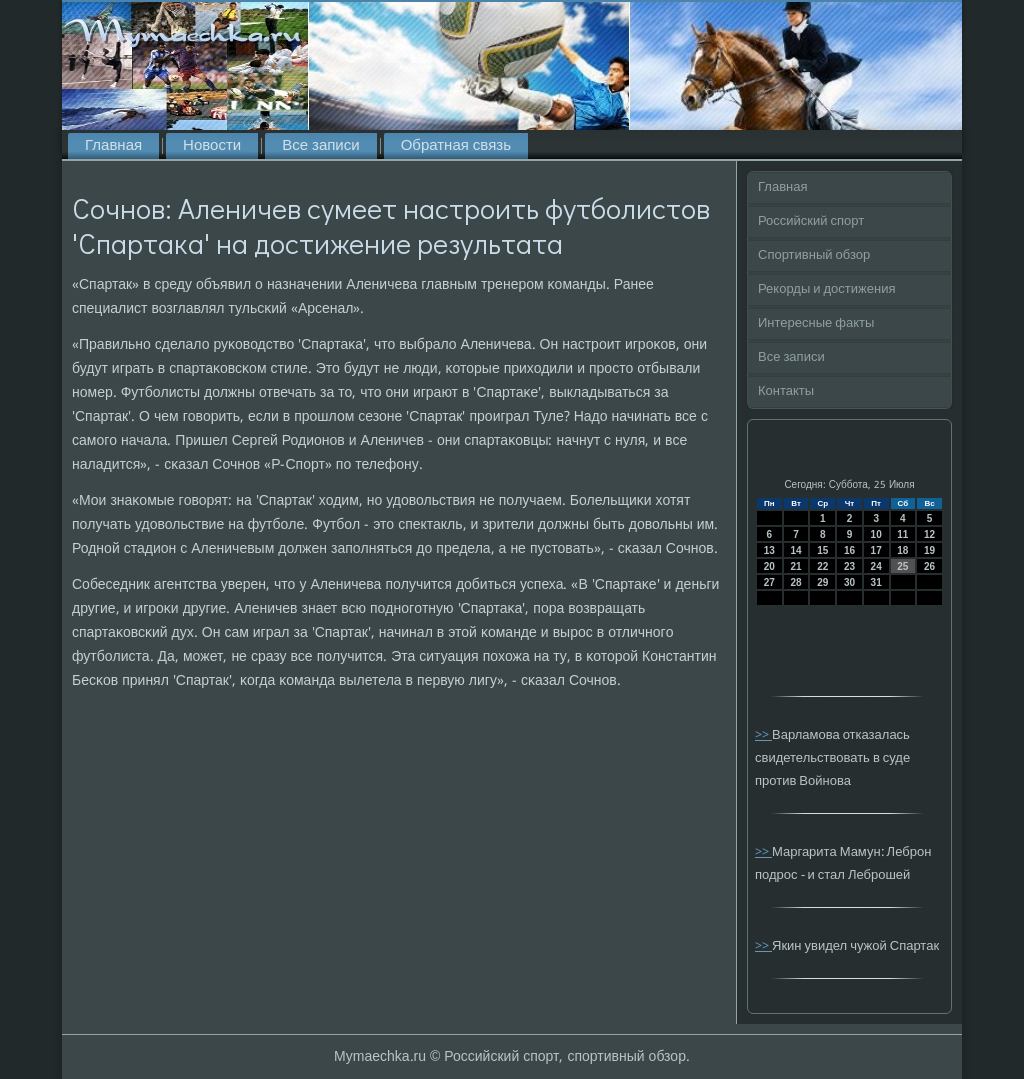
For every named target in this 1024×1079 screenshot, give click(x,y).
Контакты (786, 391)
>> (763, 735)
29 (822, 582)
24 (876, 566)
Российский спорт (811, 221)
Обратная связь (456, 146)
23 (849, 566)
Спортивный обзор (814, 255)
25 (902, 566)
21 (795, 566)
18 (902, 550)
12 (929, 534)
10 (876, 534)
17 (876, 550)
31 (876, 582)
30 (849, 582)
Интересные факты (816, 323)
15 (822, 550)
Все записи (320, 146)
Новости (212, 146)
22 (822, 566)
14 (795, 550)
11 (902, 534)
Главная (113, 146)
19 (929, 550)
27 (769, 582)
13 (769, 550)
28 (795, 582)
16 (849, 550)
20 (769, 566)
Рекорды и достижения (826, 289)
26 (929, 566)
